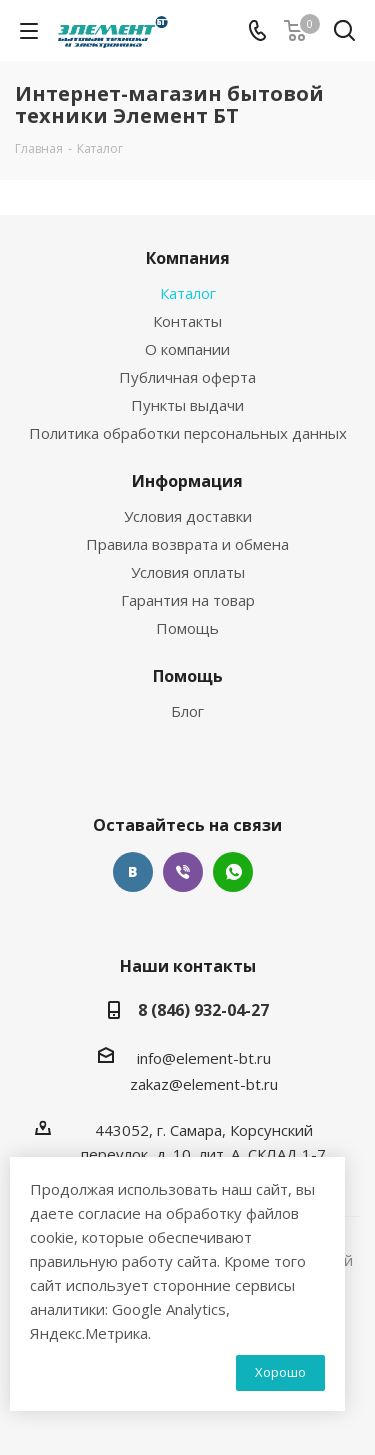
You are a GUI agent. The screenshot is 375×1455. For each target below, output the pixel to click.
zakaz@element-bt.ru (204, 1084)
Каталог (188, 293)
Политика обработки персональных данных (188, 433)
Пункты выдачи (187, 405)
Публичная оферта (187, 377)
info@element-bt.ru (204, 1058)
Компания (188, 258)
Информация (187, 481)
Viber (183, 872)
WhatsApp (233, 872)
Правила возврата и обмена (187, 544)
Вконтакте (133, 872)
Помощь (187, 628)
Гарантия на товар (188, 600)
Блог (187, 711)
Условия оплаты (188, 572)
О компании (187, 349)
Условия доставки (188, 516)
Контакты (187, 321)
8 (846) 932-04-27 (203, 1010)
